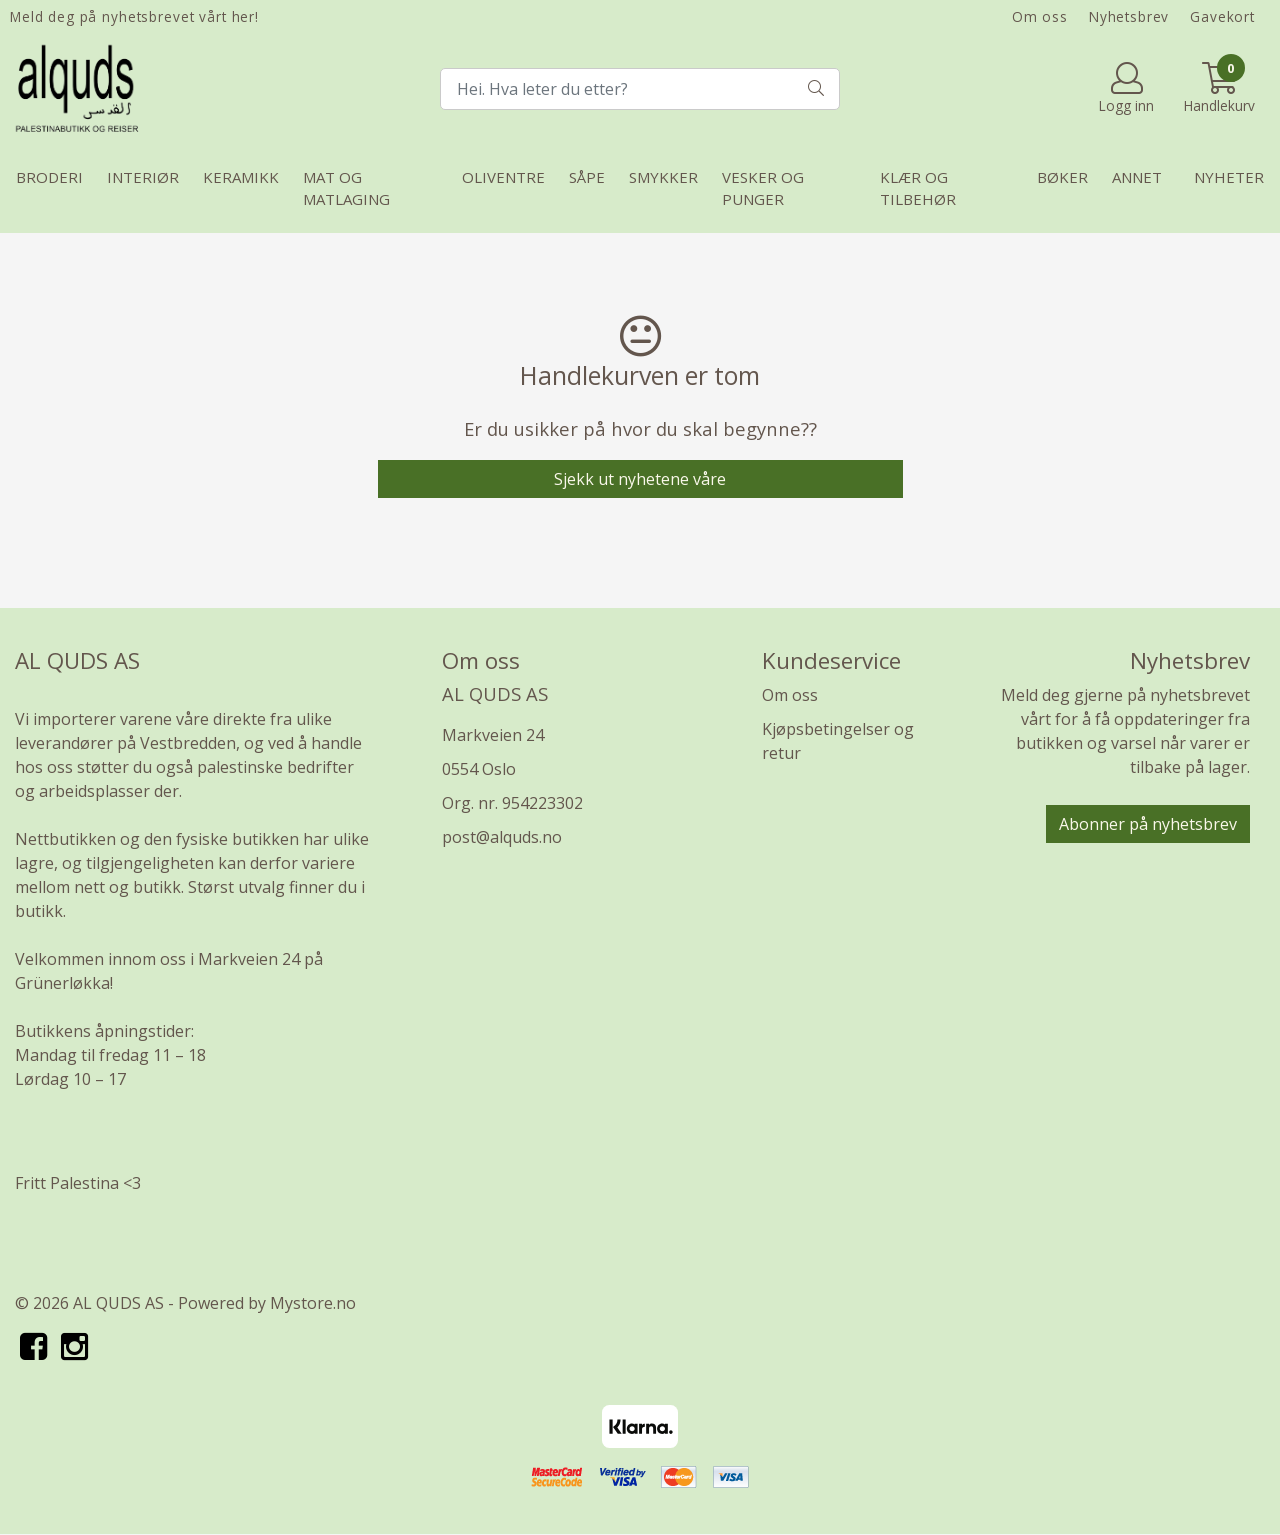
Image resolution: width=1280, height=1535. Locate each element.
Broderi (49, 177)
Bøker (1062, 177)
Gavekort (1222, 16)
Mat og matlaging (346, 188)
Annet (1137, 177)
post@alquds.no (502, 837)
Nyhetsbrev (1129, 16)
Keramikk (241, 177)
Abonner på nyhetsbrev (1148, 824)
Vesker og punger (763, 188)
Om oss (1040, 16)
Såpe (587, 177)
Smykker (663, 177)
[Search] (640, 89)
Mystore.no (313, 1303)
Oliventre (503, 177)
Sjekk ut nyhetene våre (640, 479)
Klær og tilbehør (918, 188)
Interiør (143, 177)
